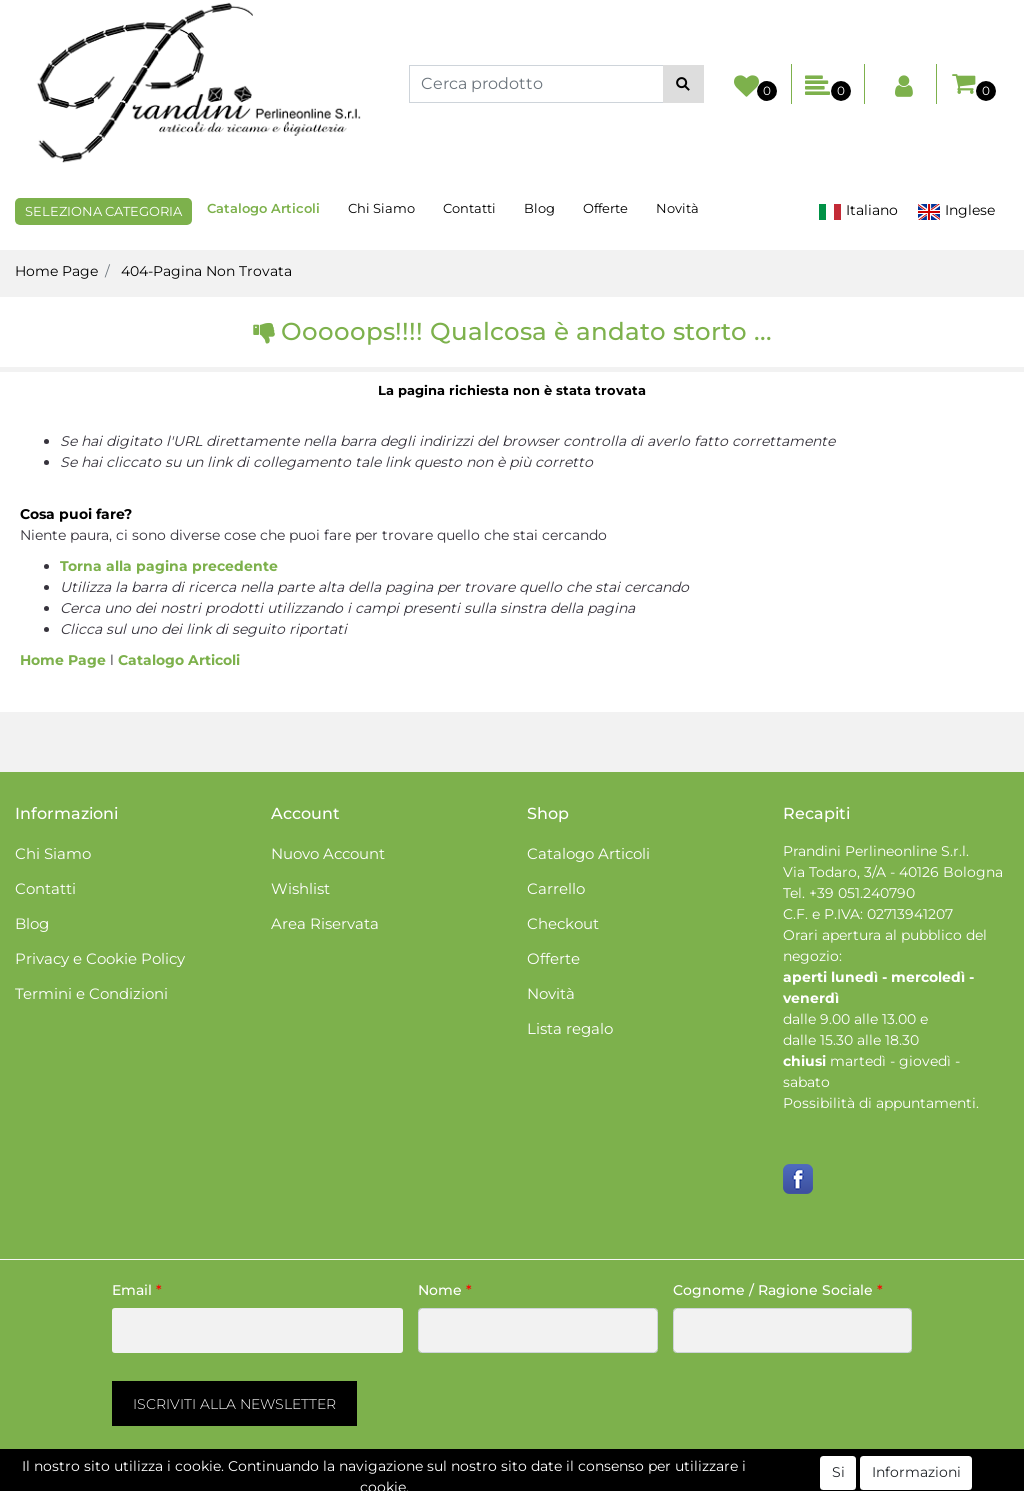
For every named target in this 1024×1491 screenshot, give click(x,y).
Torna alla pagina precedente (169, 566)
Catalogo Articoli (263, 208)
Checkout (563, 923)
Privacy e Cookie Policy (100, 958)
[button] (683, 84)
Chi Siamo (381, 208)
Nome (445, 1290)
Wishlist (300, 888)
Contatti (469, 208)
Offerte (605, 208)
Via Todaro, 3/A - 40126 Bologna (893, 872)
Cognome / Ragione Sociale (778, 1290)
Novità (677, 208)
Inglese (956, 210)
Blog (539, 208)
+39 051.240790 (862, 893)
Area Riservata (325, 923)
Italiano (858, 210)
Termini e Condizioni (91, 993)
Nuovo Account (328, 853)
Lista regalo (570, 1028)
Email (137, 1290)
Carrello (556, 888)
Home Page (56, 271)
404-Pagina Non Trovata (206, 271)
